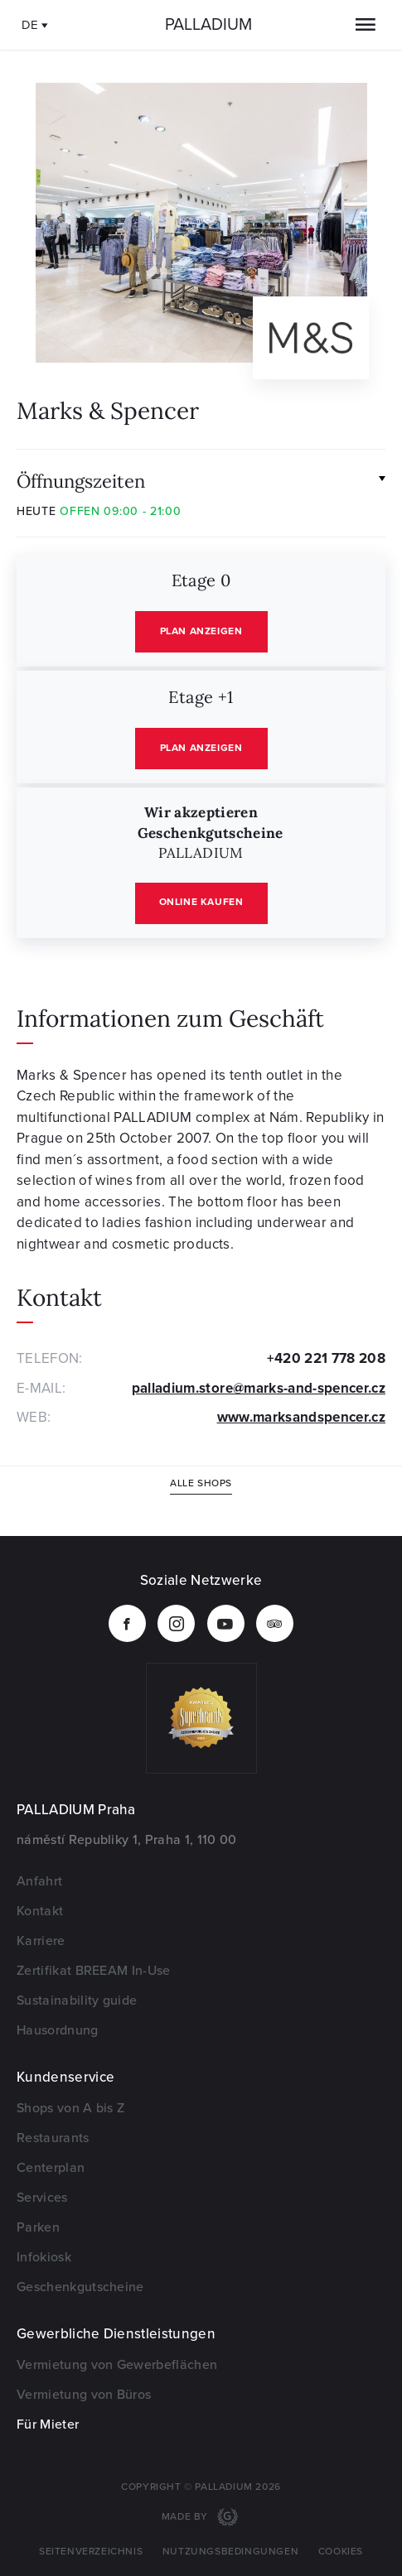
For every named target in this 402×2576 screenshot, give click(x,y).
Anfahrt (39, 1881)
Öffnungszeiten (81, 480)
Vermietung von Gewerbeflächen (117, 2365)
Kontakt (40, 1911)
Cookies (340, 2551)
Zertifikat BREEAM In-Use (94, 1970)
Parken (38, 2227)
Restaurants (53, 2138)
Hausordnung (58, 2030)
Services (42, 2197)
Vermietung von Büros (84, 2394)
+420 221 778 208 (326, 1358)
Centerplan (51, 2168)
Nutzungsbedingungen (230, 2551)
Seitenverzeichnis (91, 2551)
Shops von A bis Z (70, 2108)
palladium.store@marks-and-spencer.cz (258, 1388)
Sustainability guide (77, 2000)
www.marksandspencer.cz (301, 1417)
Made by (186, 2517)
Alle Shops (201, 1483)
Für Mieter (48, 2424)
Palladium (208, 25)
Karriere (41, 1941)
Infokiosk (44, 2257)
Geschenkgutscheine (80, 2287)
